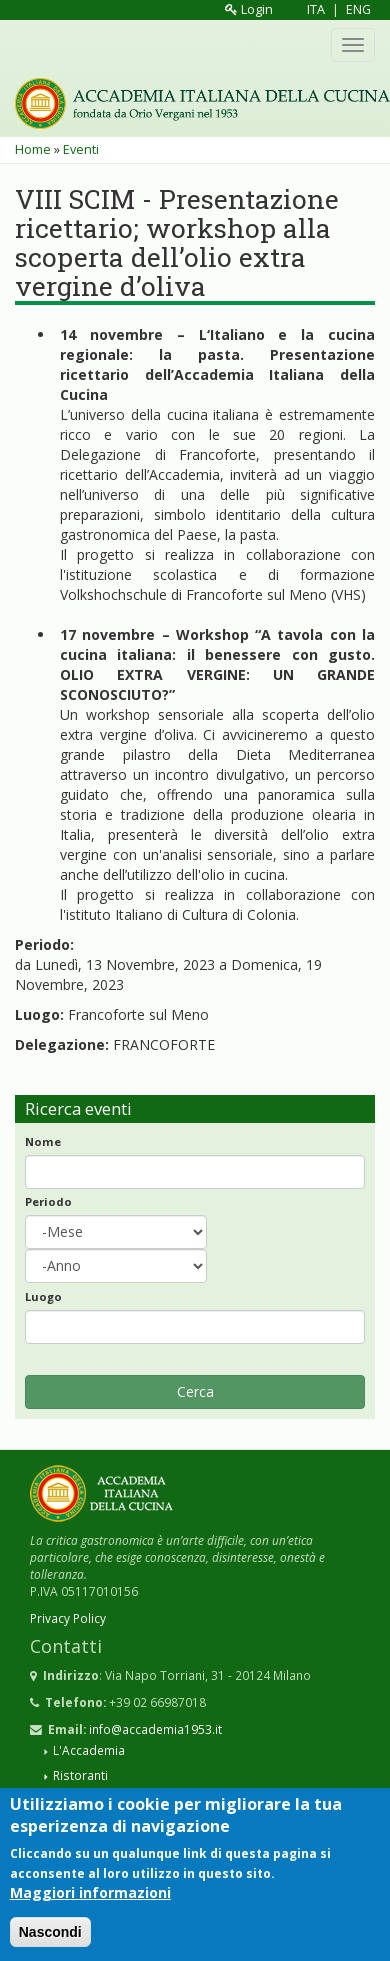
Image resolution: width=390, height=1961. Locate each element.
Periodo (48, 1201)
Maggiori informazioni (90, 1902)
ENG (358, 9)
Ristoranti (80, 1775)
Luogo (43, 1296)
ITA (316, 9)
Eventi (81, 149)
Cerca (195, 1391)
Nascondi (50, 1942)
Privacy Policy (68, 1618)
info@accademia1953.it (155, 1729)
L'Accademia (89, 1750)
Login (249, 9)
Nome (43, 1141)
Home (33, 149)
